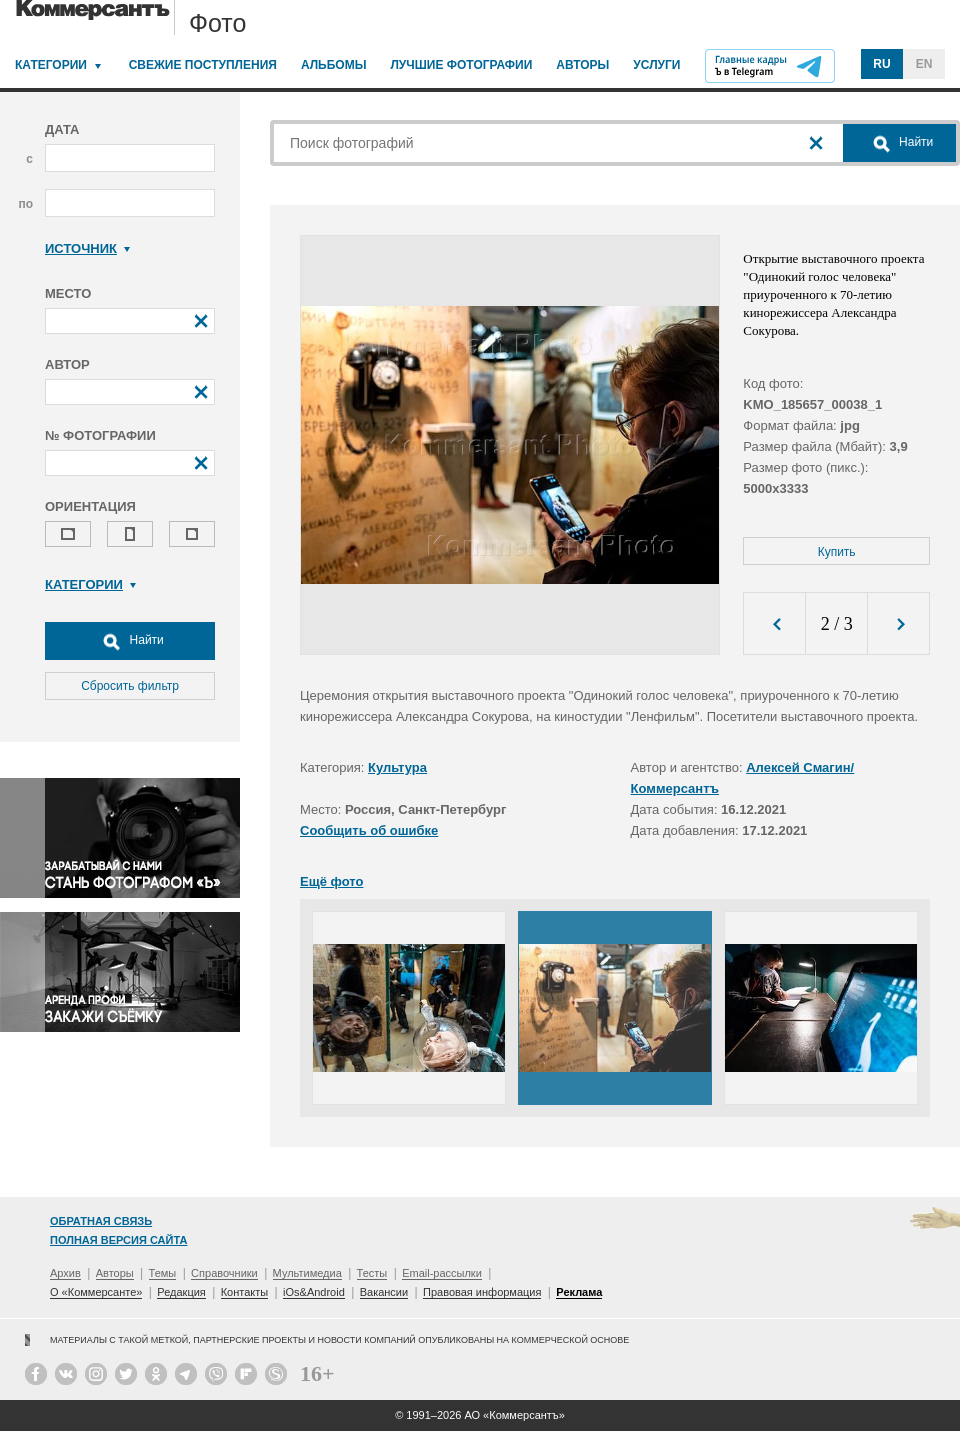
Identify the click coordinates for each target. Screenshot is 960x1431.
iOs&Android (314, 1292)
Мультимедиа (307, 1273)
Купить (837, 552)
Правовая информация (482, 1292)
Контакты (245, 1292)
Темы (163, 1273)
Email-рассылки (442, 1273)
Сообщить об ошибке (369, 830)
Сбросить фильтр (130, 686)
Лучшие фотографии (461, 65)
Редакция (181, 1292)
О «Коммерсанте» (96, 1292)
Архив (65, 1273)
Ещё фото (331, 881)
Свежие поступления (203, 65)
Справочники (224, 1273)
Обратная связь (101, 1221)
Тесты (372, 1273)
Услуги (656, 65)
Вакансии (384, 1292)
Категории (51, 65)
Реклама (579, 1292)
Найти (130, 641)
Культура (397, 767)
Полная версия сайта (118, 1240)
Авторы (582, 65)
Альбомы (334, 65)
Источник (87, 248)
